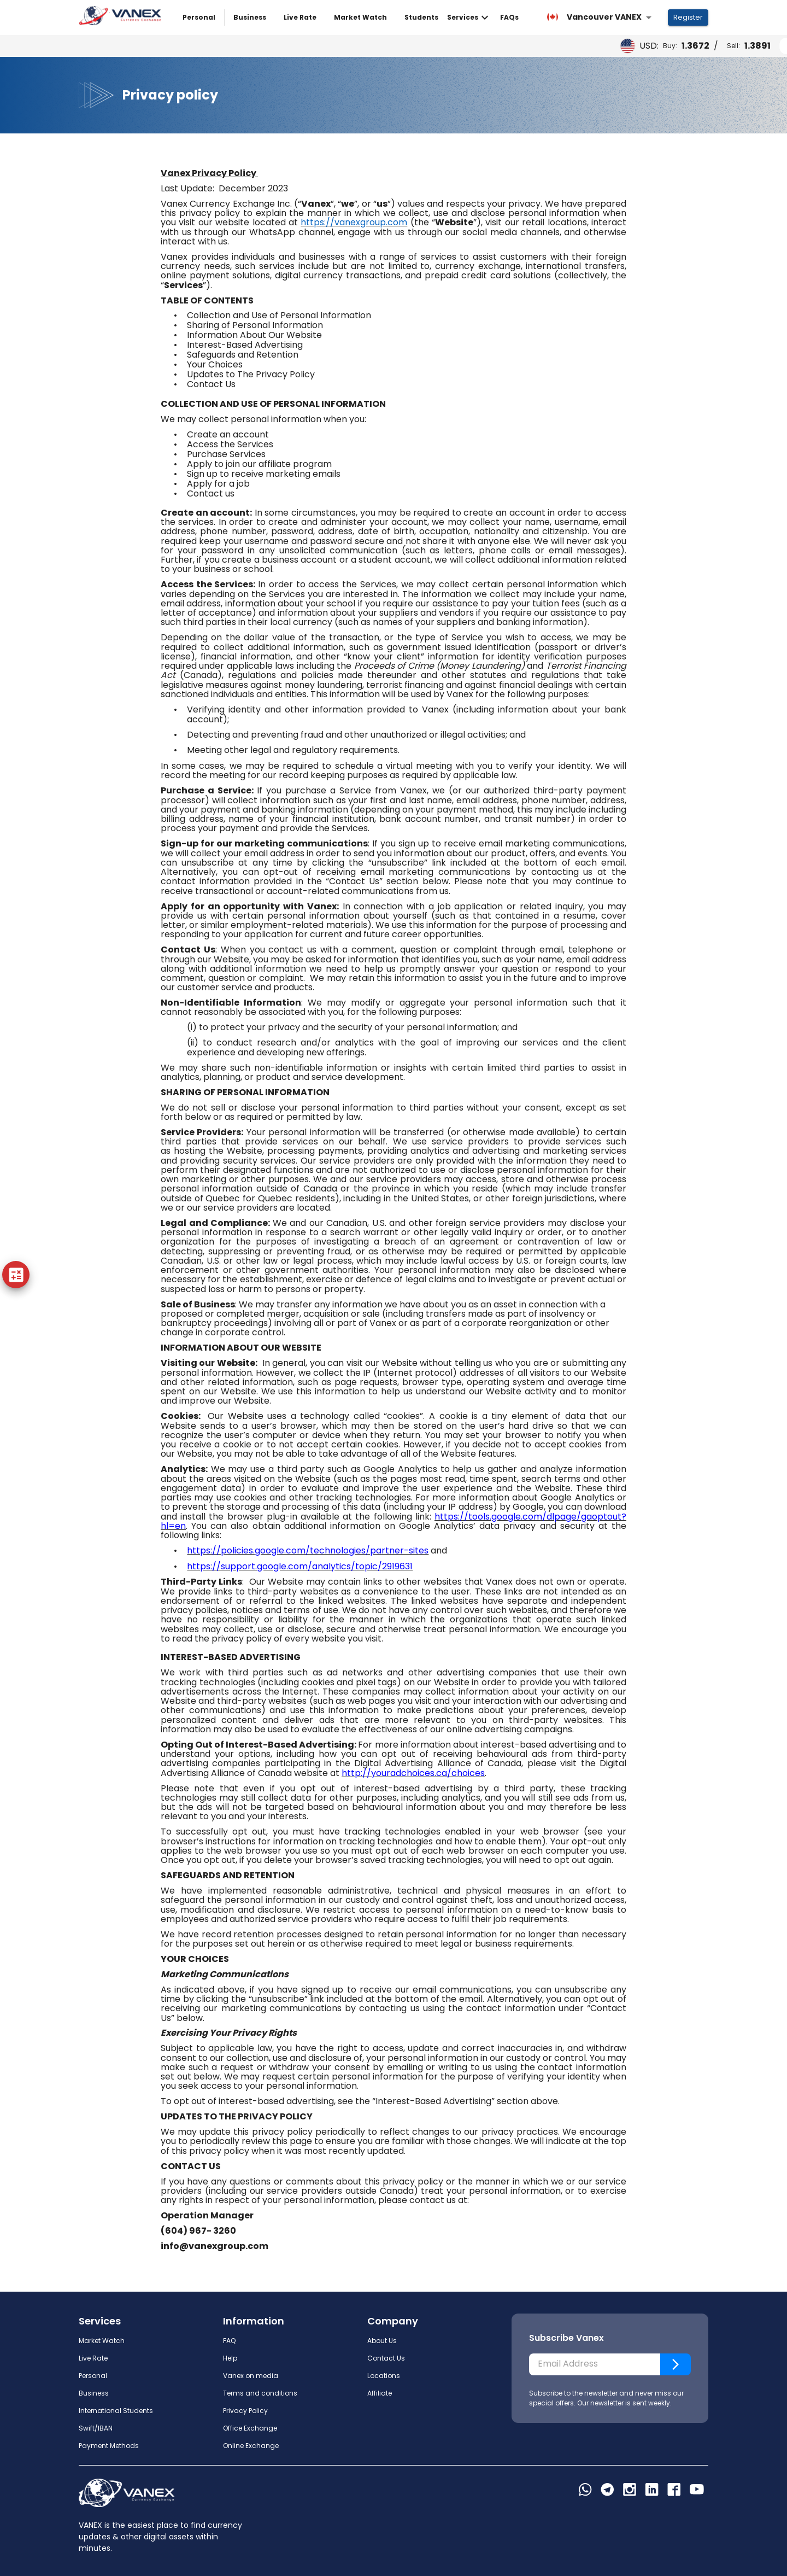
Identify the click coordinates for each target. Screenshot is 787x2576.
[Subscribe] (675, 2364)
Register (688, 17)
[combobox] (599, 17)
